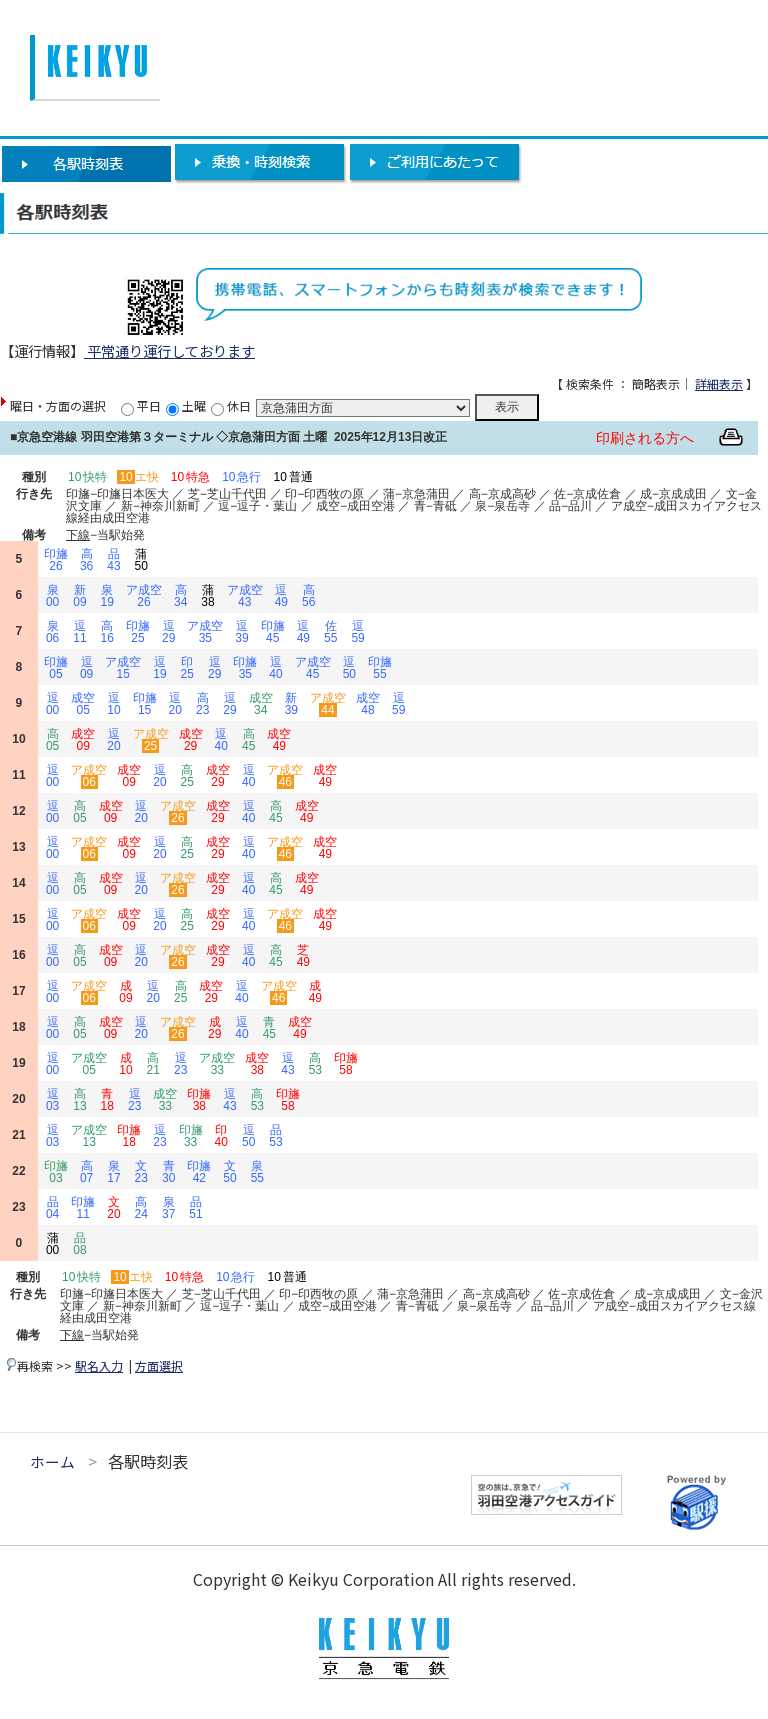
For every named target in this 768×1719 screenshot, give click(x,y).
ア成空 (144, 596)
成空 (83, 704)
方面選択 (159, 1365)
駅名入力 (99, 1365)
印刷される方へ (645, 438)
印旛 (56, 560)
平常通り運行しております (169, 350)
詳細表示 (719, 383)
